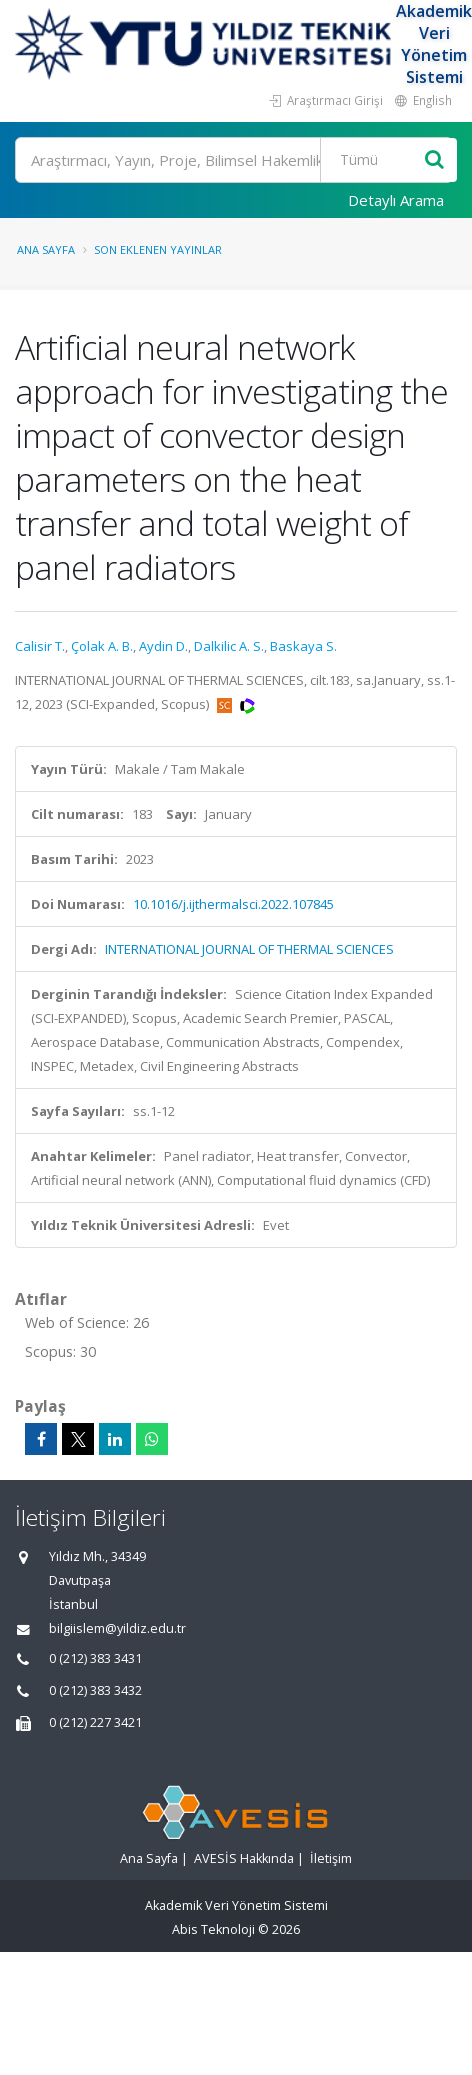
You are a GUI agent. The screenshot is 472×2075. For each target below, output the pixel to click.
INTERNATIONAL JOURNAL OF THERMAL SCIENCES (249, 949)
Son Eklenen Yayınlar (158, 249)
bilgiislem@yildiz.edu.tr (117, 1628)
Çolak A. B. (102, 646)
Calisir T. (40, 646)
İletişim (331, 1858)
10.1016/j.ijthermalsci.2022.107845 (233, 904)
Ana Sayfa (46, 249)
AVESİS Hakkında (244, 1858)
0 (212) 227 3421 (95, 1722)
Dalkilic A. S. (229, 646)
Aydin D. (163, 646)
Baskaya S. (303, 646)
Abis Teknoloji (213, 1929)
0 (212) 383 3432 (95, 1690)
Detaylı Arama (396, 200)
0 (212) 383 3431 (95, 1658)
